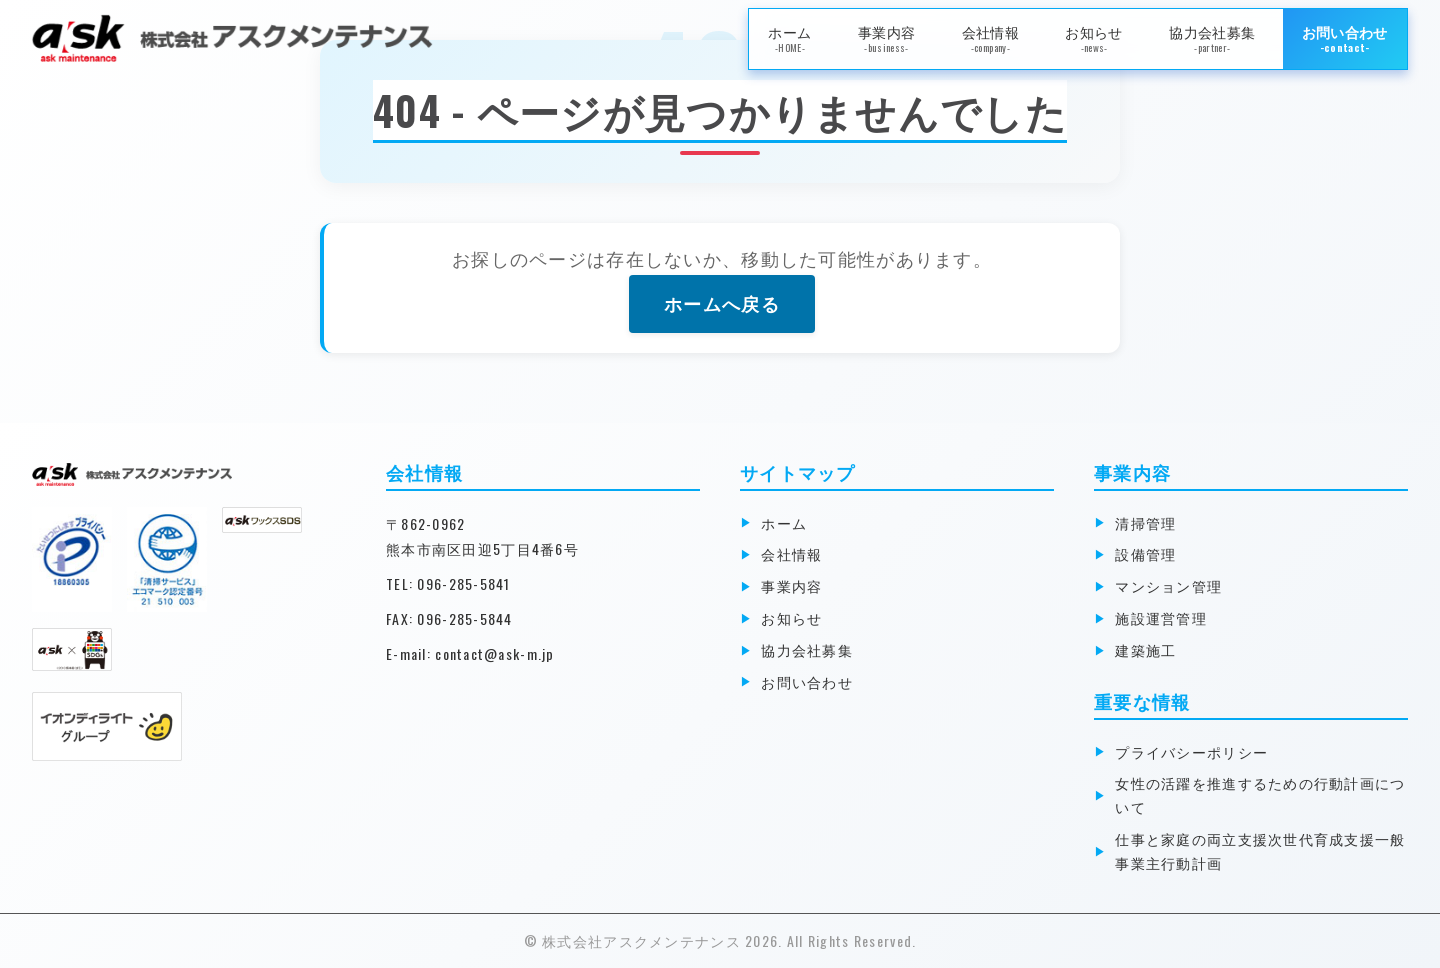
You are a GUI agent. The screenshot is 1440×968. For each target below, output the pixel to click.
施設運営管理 (1164, 617)
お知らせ (1093, 38)
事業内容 (886, 38)
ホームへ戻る (722, 303)
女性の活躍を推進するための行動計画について (1263, 794)
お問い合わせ (1345, 38)
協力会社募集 (1212, 38)
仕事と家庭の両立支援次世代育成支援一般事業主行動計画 (1263, 850)
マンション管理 (1171, 585)
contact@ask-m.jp (494, 653)
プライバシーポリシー (1194, 751)
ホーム (789, 38)
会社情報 (990, 38)
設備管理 (1148, 553)
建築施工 (1148, 649)
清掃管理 (1148, 522)
